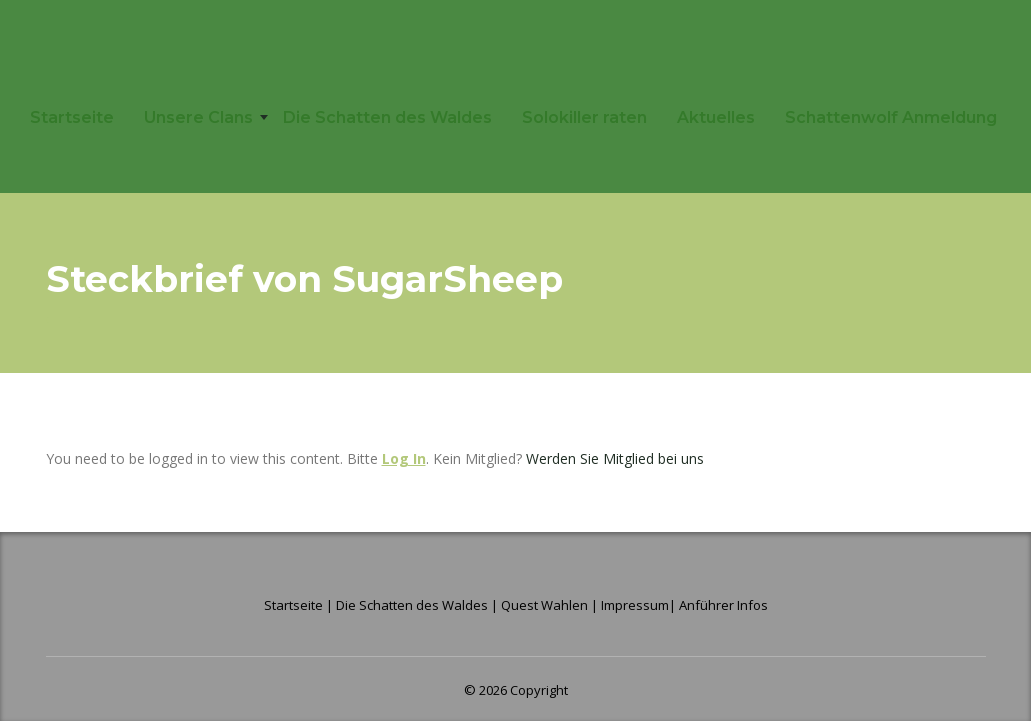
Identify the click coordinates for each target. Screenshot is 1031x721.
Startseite (72, 117)
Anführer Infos (723, 605)
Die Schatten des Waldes (387, 117)
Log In (404, 458)
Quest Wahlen (544, 605)
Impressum (635, 605)
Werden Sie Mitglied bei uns (615, 458)
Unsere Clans (198, 117)
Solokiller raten (584, 117)
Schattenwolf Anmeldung (891, 117)
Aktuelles (716, 117)
